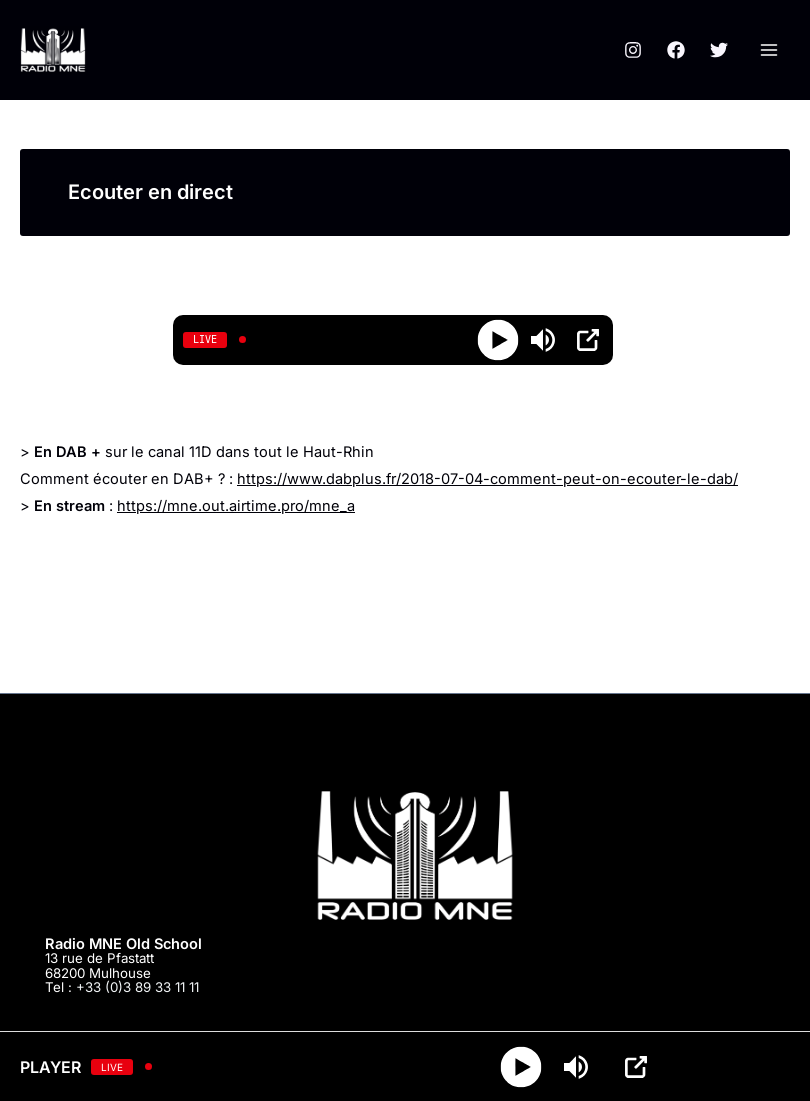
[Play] (498, 339)
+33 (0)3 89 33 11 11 (137, 987)
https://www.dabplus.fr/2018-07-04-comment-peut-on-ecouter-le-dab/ (487, 479)
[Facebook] (676, 50)
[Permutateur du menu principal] (769, 50)
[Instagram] (633, 50)
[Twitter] (719, 50)
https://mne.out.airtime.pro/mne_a (236, 506)
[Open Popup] (588, 340)
